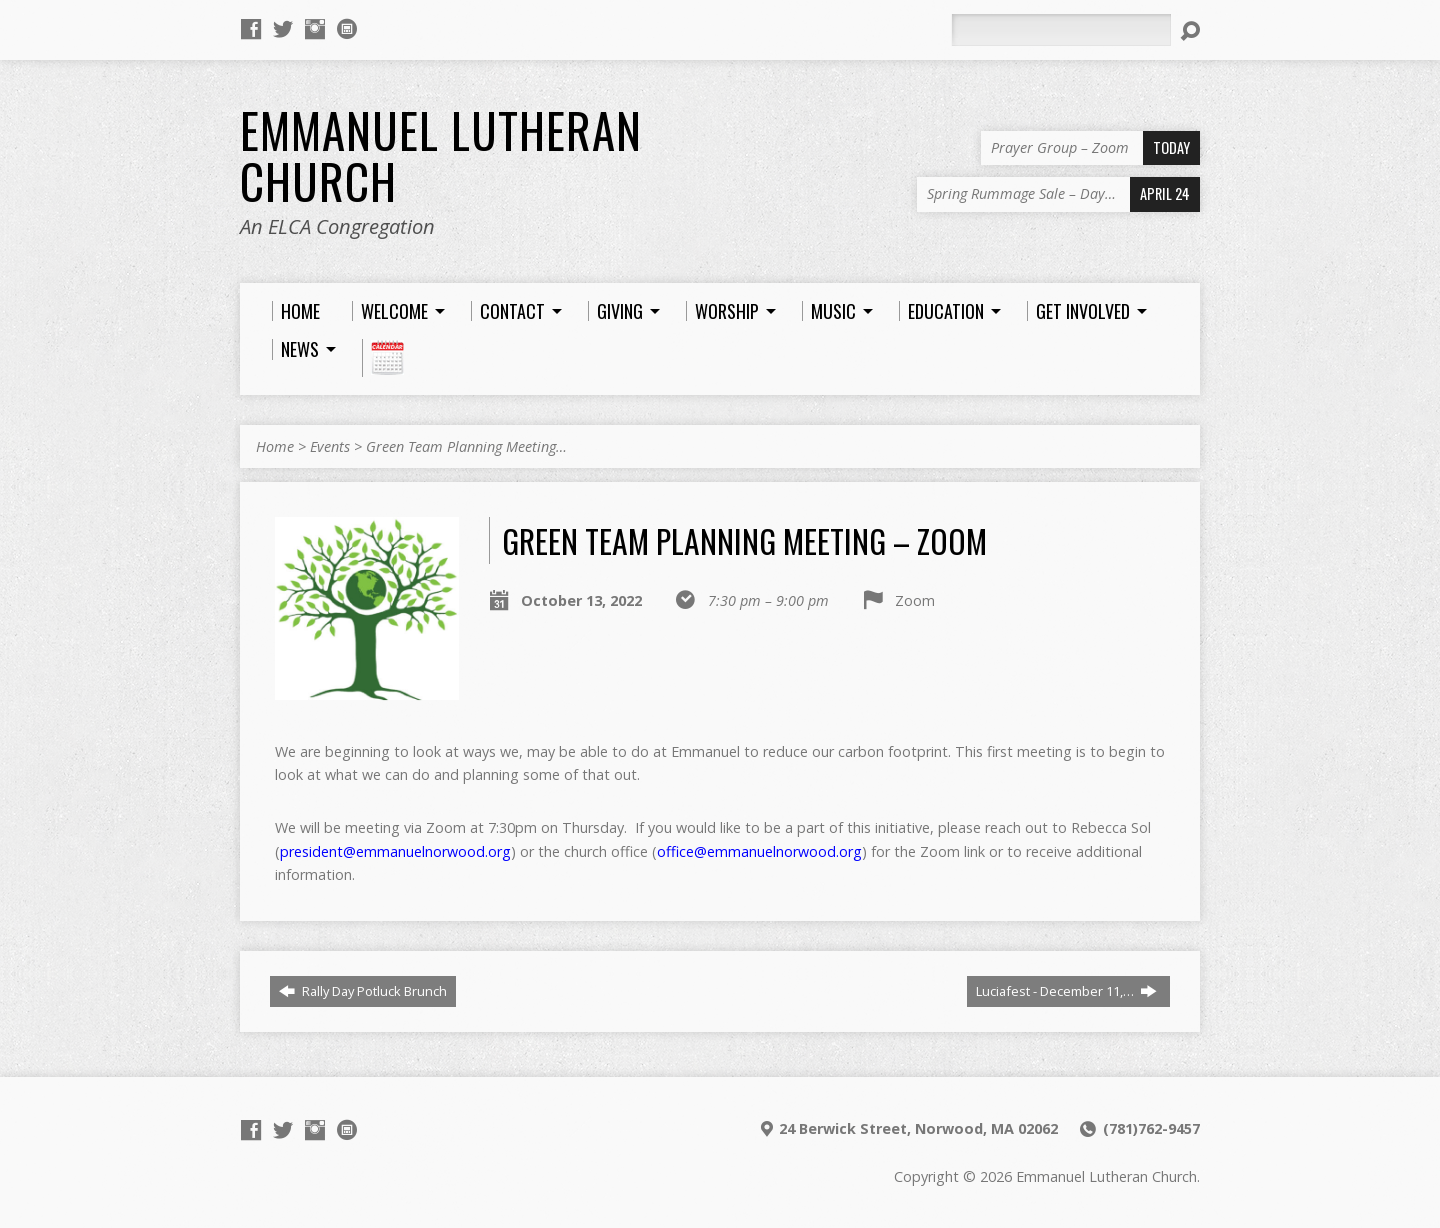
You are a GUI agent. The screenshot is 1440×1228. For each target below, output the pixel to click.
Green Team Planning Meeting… (466, 446)
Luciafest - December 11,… (1066, 991)
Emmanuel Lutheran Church (441, 155)
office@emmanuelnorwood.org (759, 851)
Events (330, 446)
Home (275, 446)
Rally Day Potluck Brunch (363, 991)
